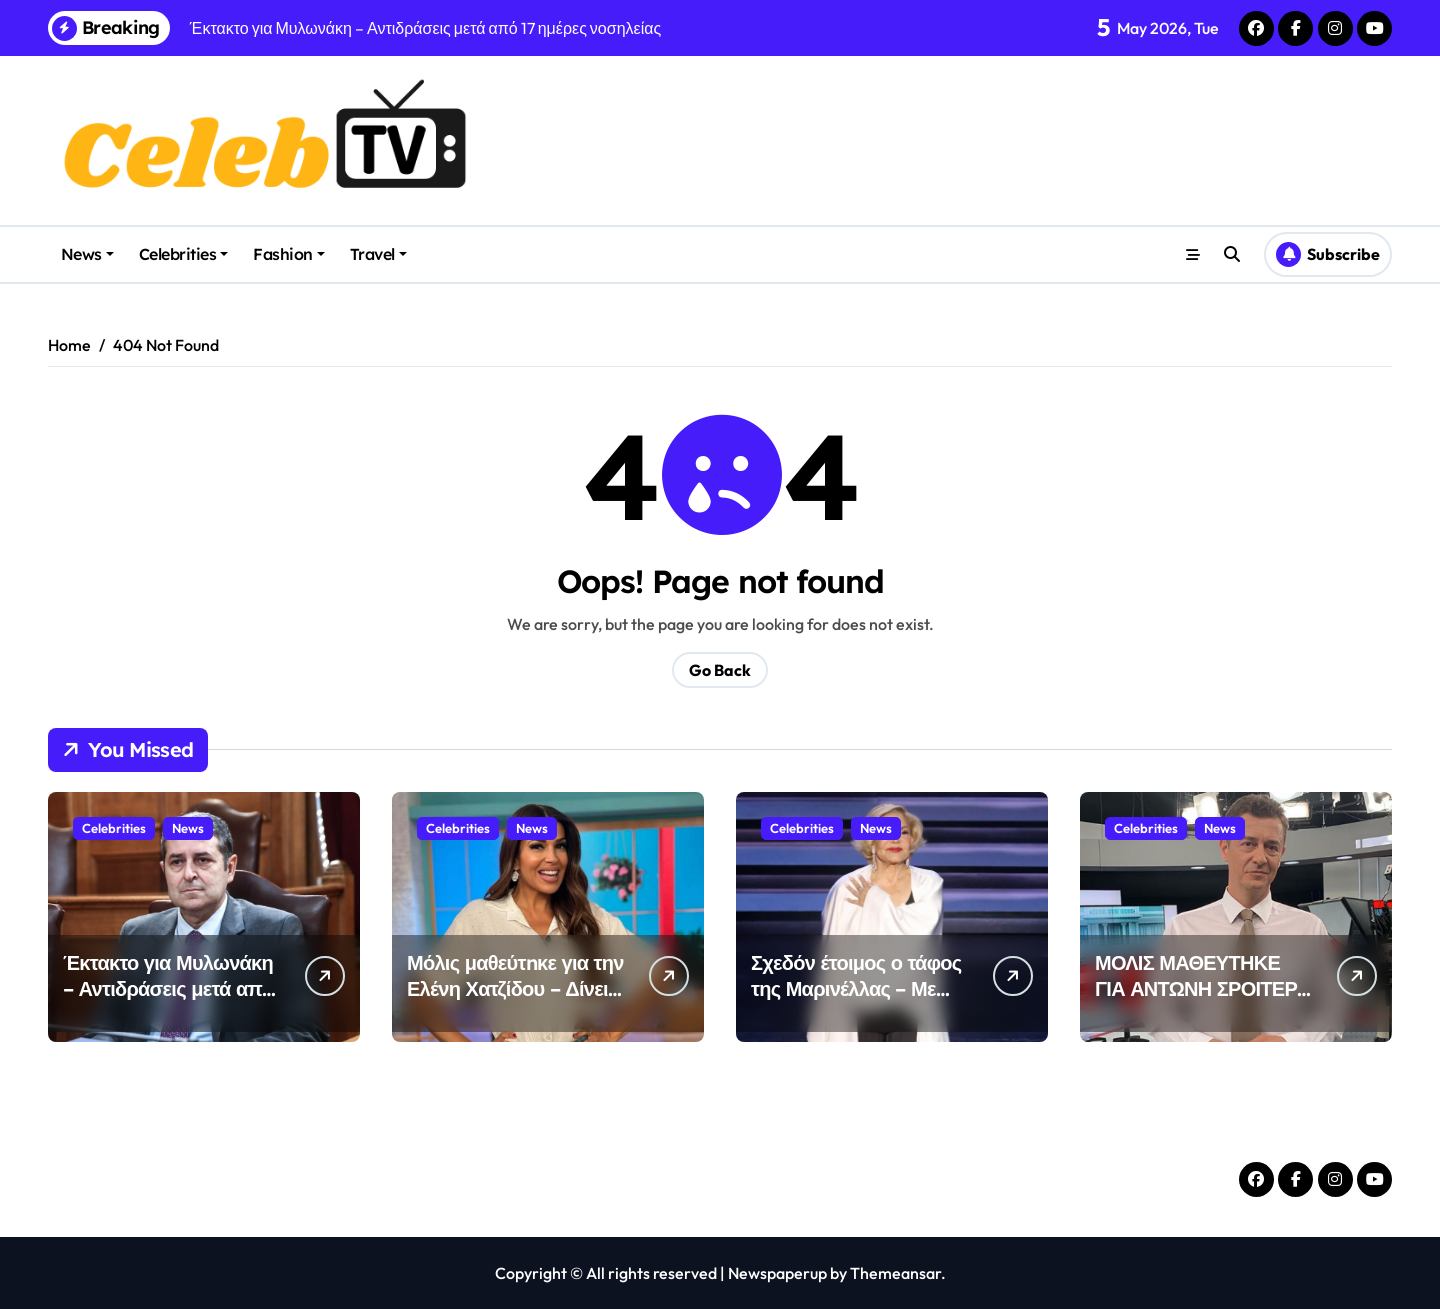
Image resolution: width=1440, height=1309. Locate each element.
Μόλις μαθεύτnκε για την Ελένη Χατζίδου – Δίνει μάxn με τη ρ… (515, 988)
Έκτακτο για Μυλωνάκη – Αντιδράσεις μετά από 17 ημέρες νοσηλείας (168, 988)
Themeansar (895, 1273)
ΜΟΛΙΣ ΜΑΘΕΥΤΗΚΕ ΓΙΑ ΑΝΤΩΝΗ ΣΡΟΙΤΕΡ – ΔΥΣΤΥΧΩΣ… (1204, 988)
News (87, 254)
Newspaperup (777, 1273)
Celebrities (184, 254)
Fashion (289, 254)
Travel (378, 254)
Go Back (720, 670)
